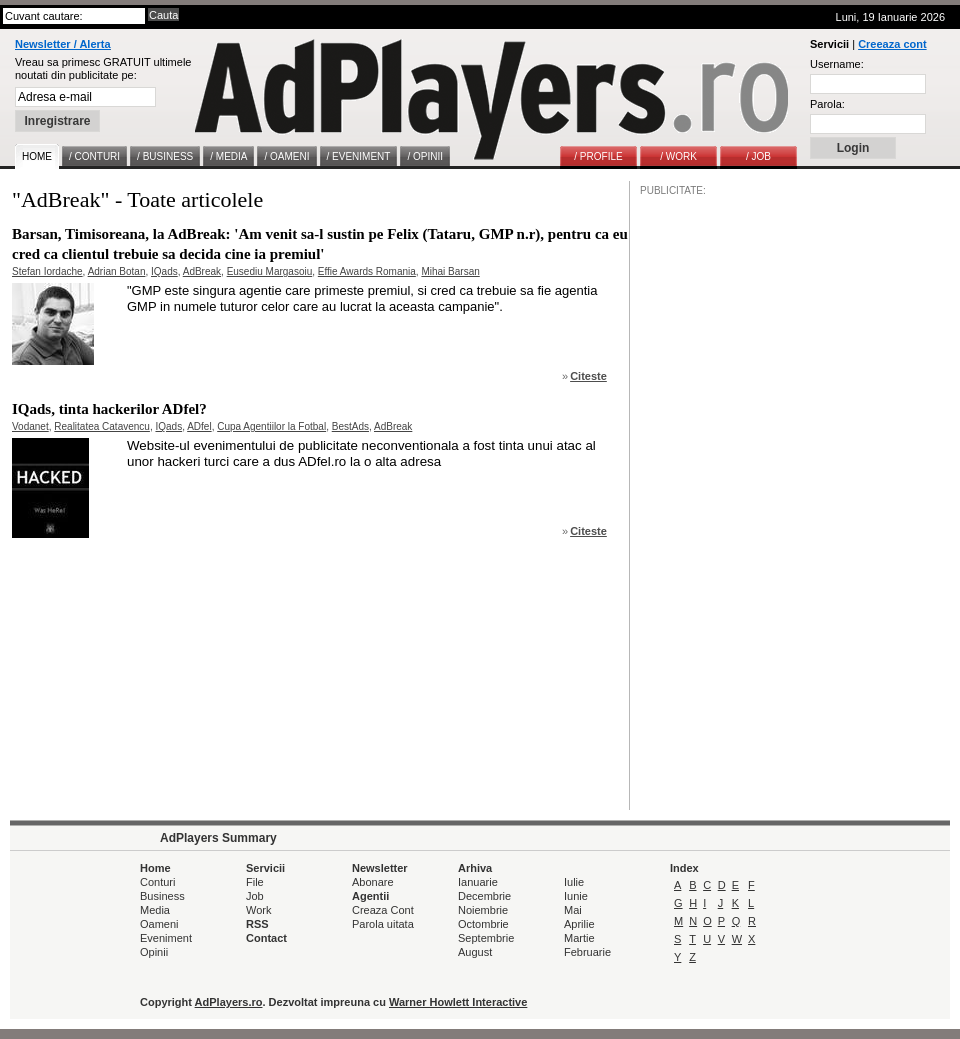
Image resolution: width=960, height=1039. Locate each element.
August (475, 952)
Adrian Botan (117, 271)
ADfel (199, 426)
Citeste (588, 376)
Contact (266, 938)
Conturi (157, 882)
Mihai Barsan (450, 271)
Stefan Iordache (47, 271)
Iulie (574, 882)
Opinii (154, 952)
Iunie (576, 896)
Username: (837, 64)
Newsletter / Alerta (63, 44)
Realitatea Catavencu (102, 426)
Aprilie (579, 924)
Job (255, 896)
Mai (573, 910)
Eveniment (166, 938)
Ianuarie (478, 882)
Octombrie (483, 924)
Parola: (827, 104)
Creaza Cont (383, 910)
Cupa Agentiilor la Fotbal (271, 426)
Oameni (159, 924)
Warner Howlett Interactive (458, 1002)
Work (258, 910)
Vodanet (30, 426)
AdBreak (202, 271)
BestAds (350, 426)
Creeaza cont (892, 44)
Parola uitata (383, 924)
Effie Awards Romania (367, 271)
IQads (164, 271)
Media (155, 910)
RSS (257, 924)
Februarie (587, 952)
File (255, 882)
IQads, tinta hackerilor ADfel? (109, 409)
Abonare (373, 882)
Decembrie (484, 896)
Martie (579, 938)
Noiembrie (483, 910)
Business (162, 896)
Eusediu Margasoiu (270, 271)
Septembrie (486, 938)
